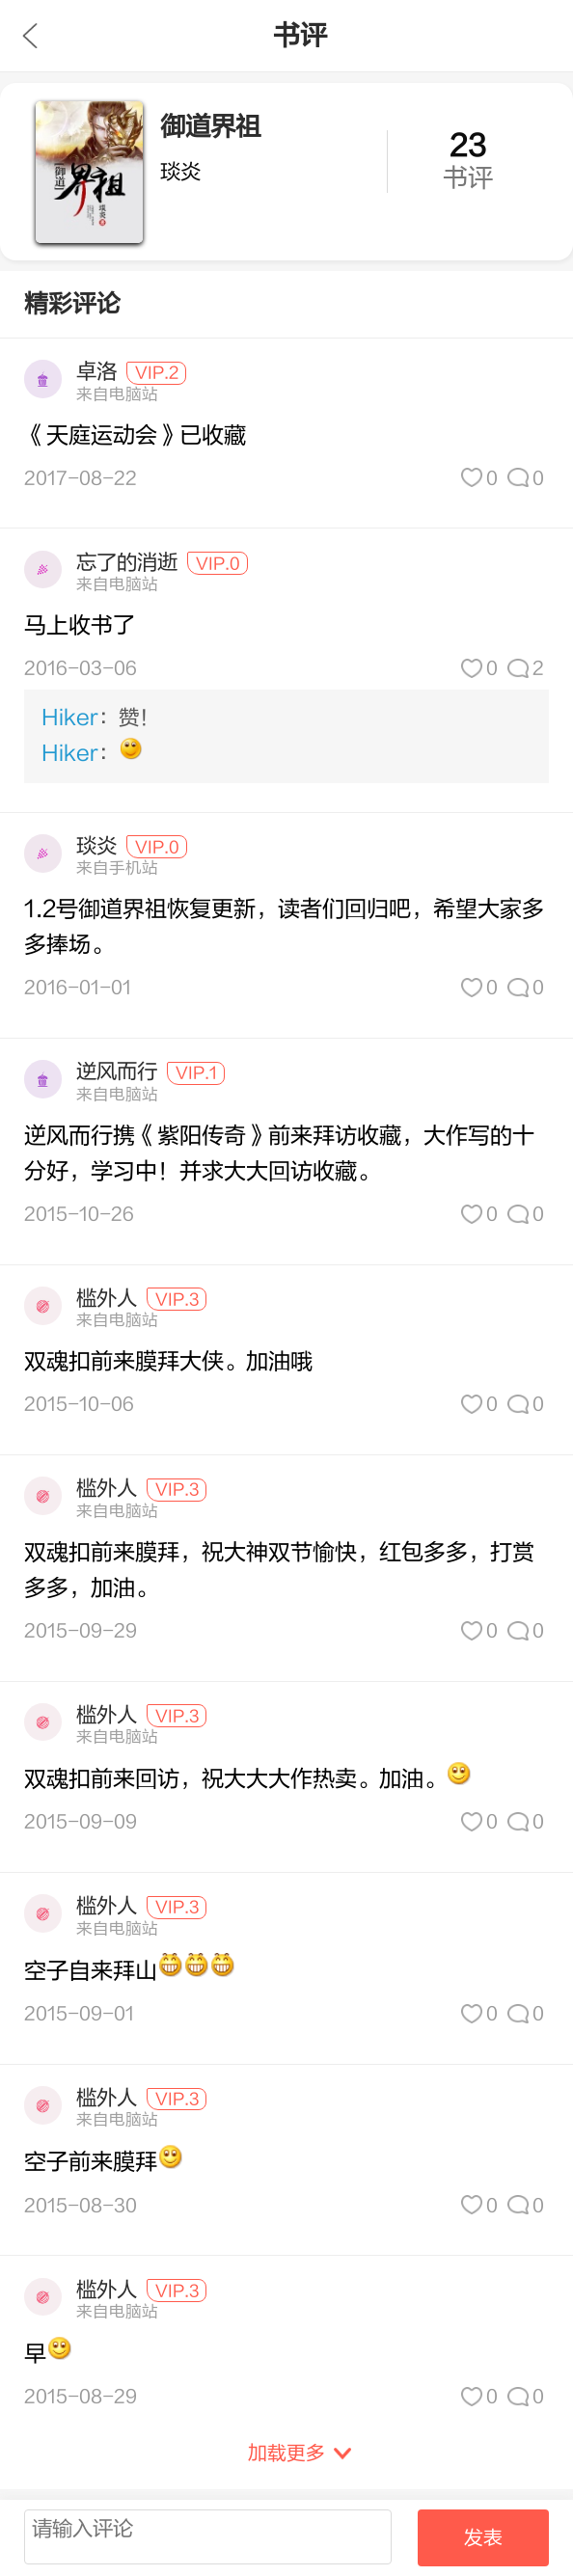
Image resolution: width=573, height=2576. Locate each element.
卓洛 (96, 372)
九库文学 (29, 35)
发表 (483, 2538)
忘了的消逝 (126, 563)
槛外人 (106, 1299)
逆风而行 (116, 1072)
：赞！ (100, 718)
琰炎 (96, 846)
